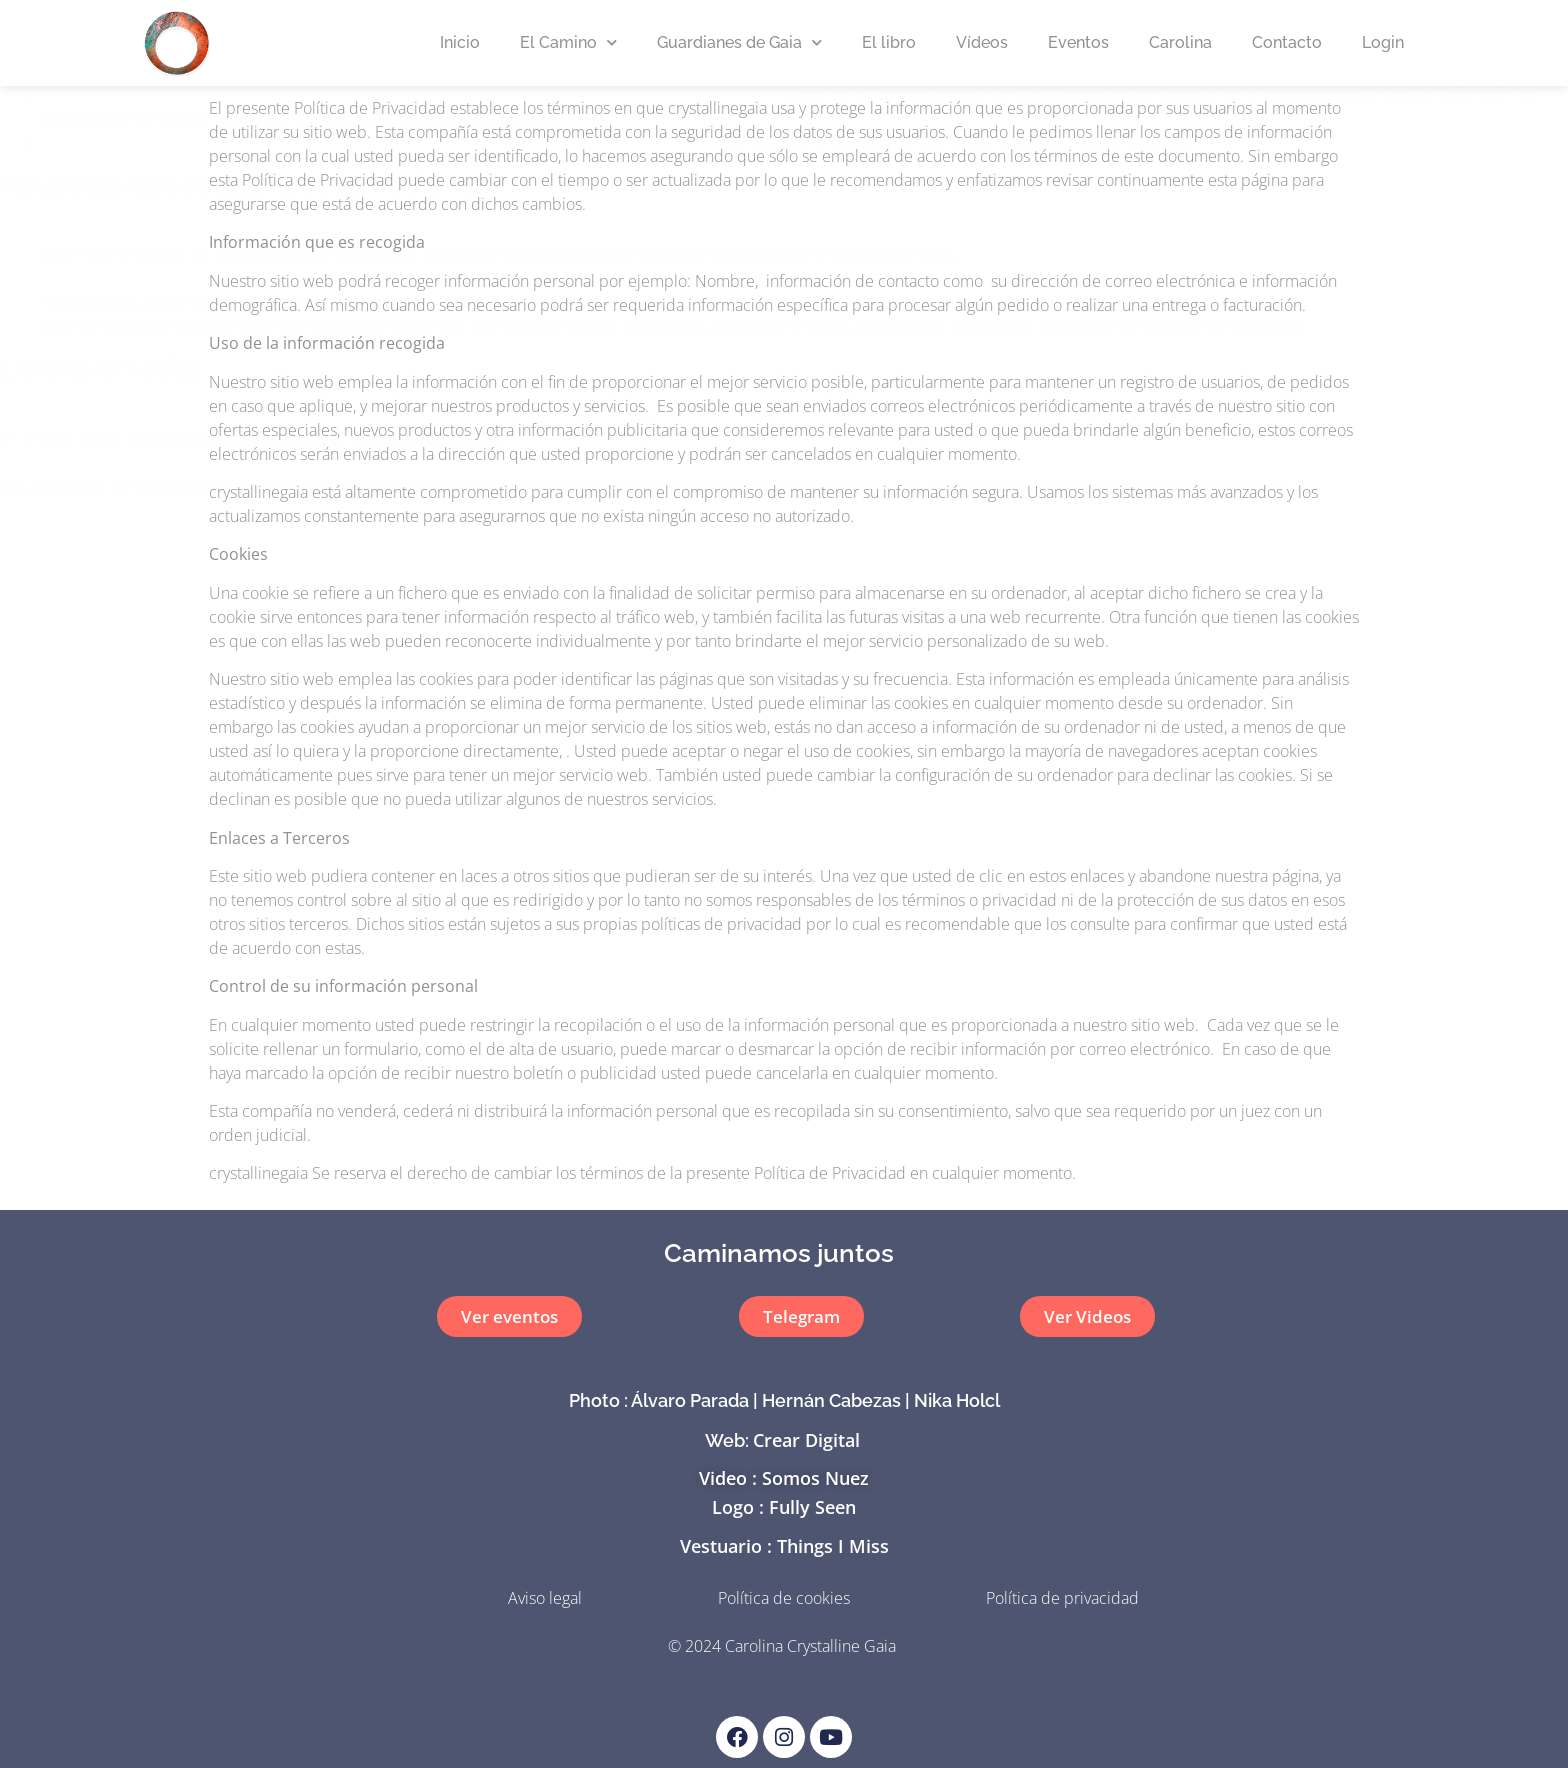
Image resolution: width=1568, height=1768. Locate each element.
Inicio (460, 42)
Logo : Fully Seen (784, 1507)
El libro (889, 42)
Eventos (1078, 42)
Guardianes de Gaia (739, 42)
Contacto (1287, 42)
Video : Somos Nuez (784, 1478)
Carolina (1180, 42)
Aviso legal (545, 1598)
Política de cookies (784, 1598)
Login (1383, 42)
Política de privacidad (1062, 1598)
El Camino (568, 42)
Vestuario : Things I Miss (784, 1546)
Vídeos (982, 42)
